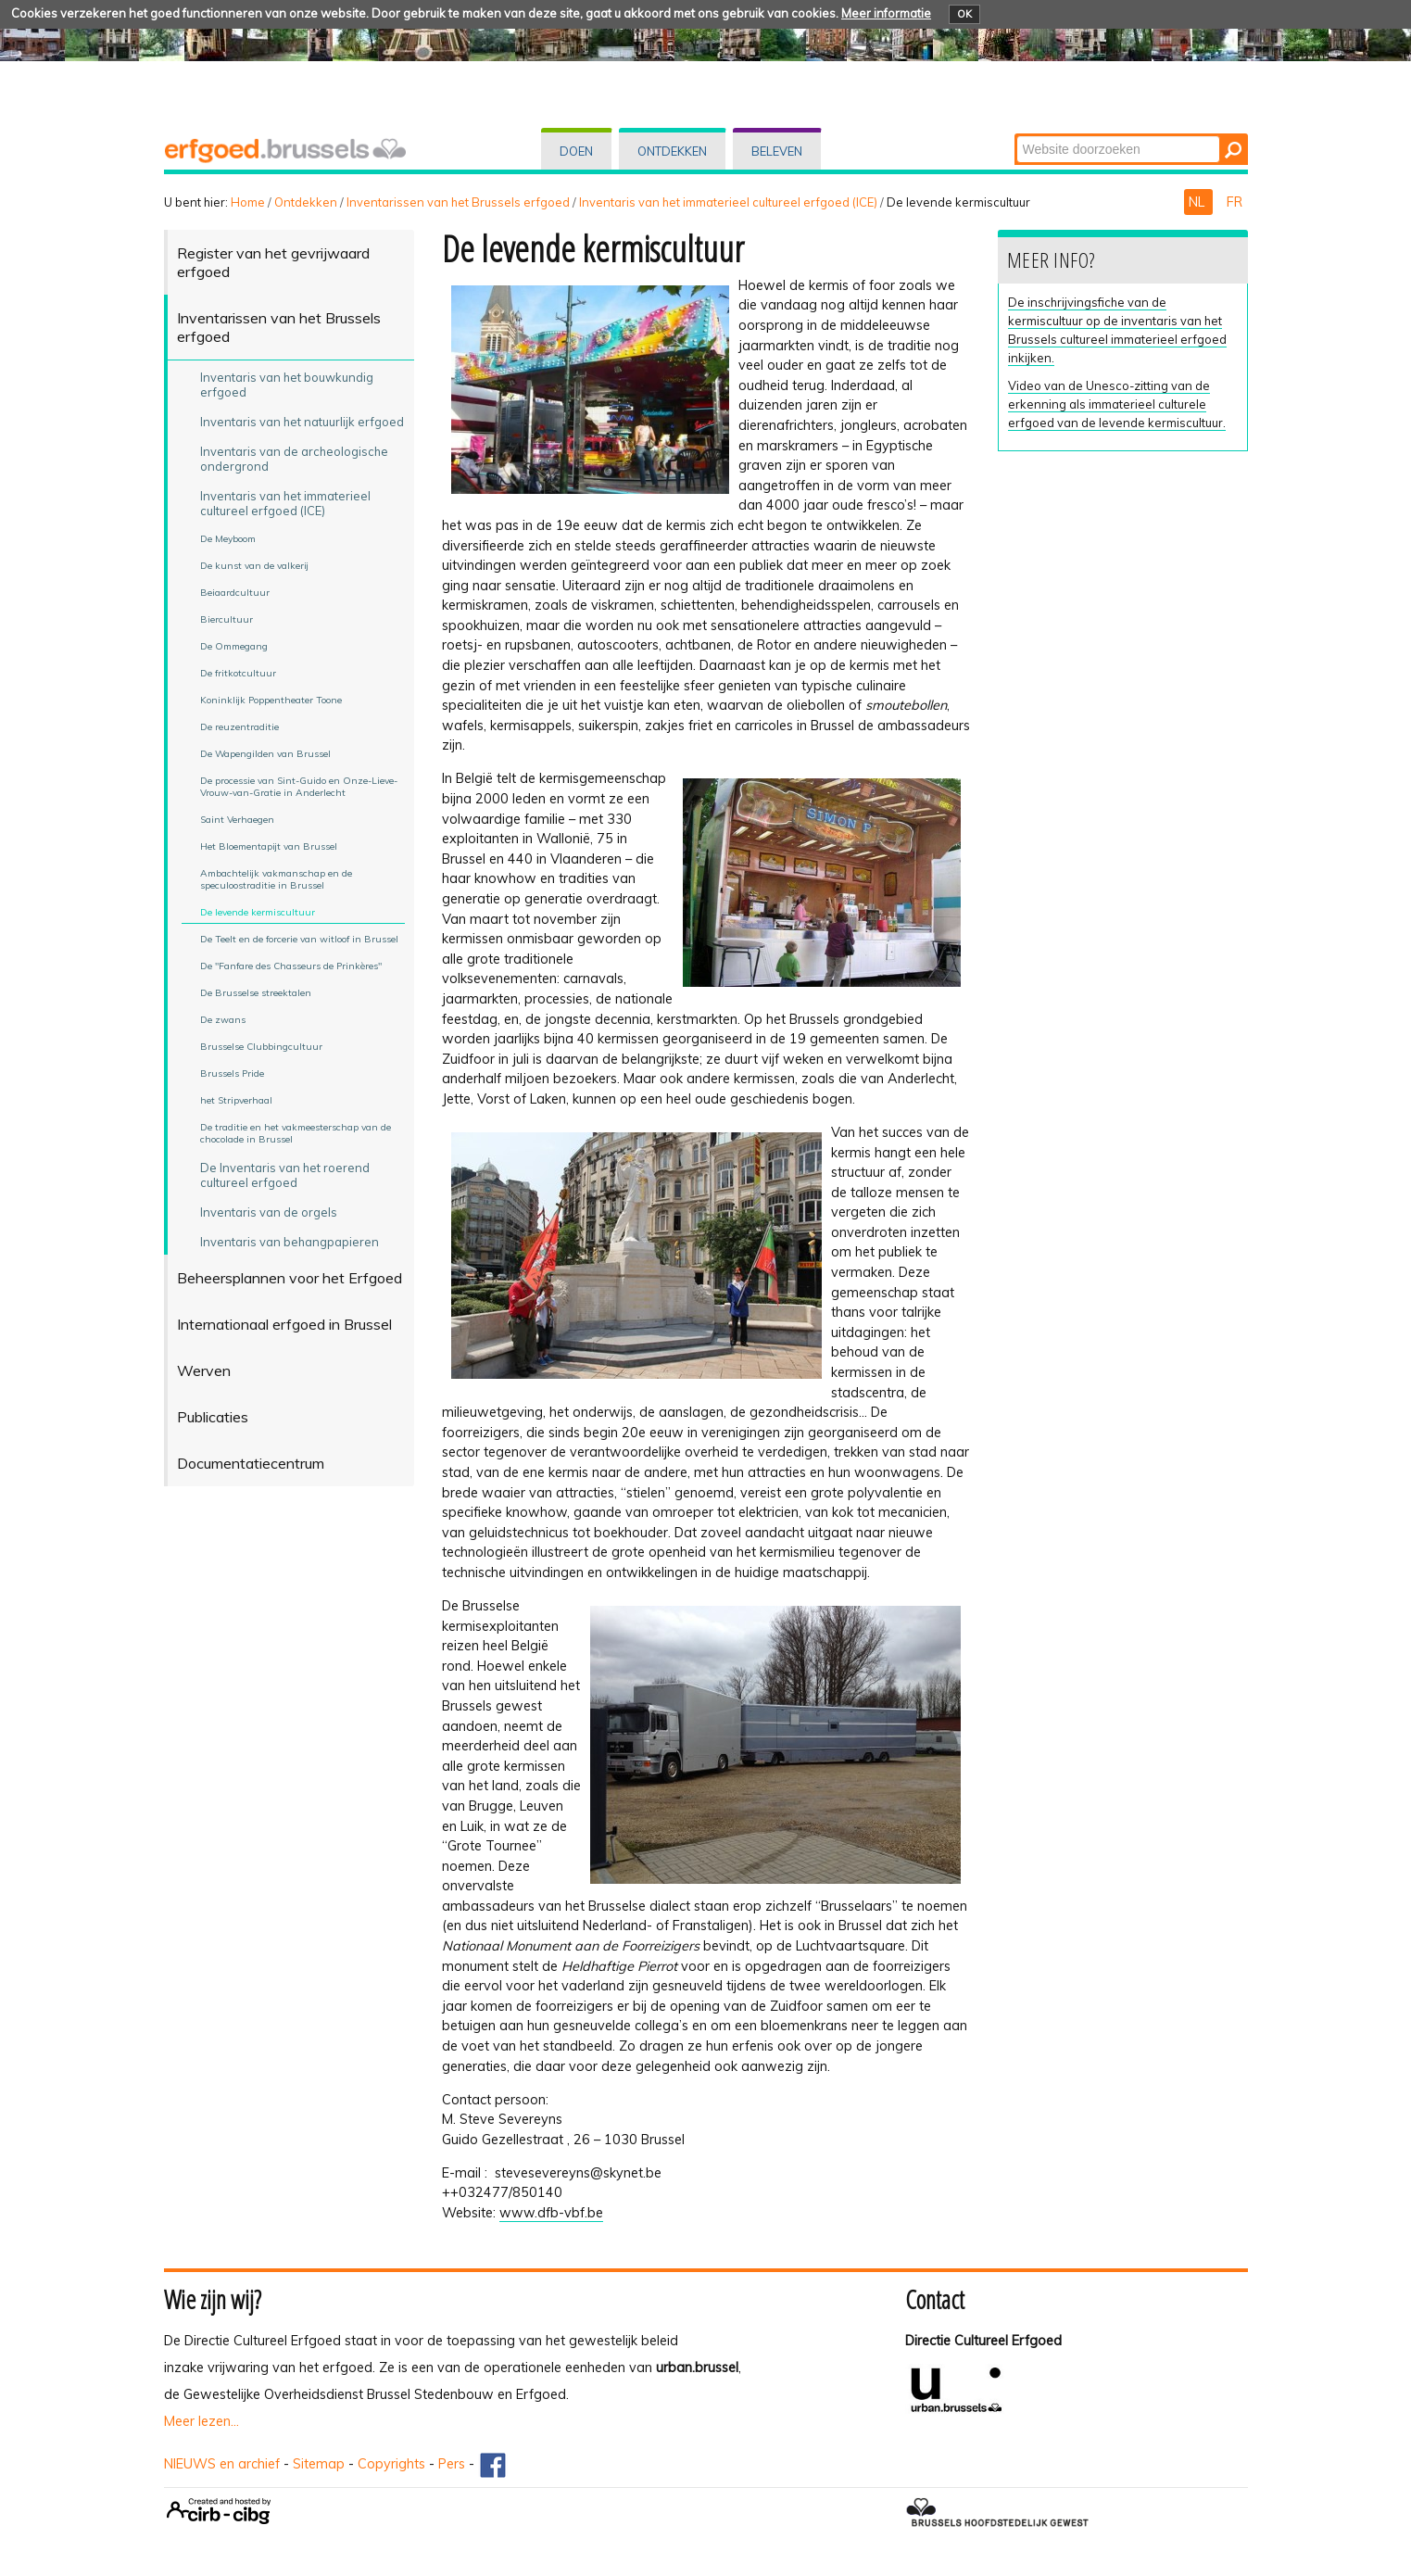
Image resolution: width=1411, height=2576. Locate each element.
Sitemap (319, 2464)
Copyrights (391, 2464)
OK (964, 13)
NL (1198, 202)
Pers (451, 2464)
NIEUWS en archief (222, 2464)
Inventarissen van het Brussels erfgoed (458, 202)
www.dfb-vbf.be (551, 2212)
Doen (576, 151)
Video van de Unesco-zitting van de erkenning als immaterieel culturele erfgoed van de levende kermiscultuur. (1117, 404)
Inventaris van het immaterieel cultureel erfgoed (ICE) (728, 202)
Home (248, 202)
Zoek (1014, 134)
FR (1234, 202)
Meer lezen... (201, 2421)
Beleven (776, 151)
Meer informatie (886, 13)
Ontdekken (672, 151)
